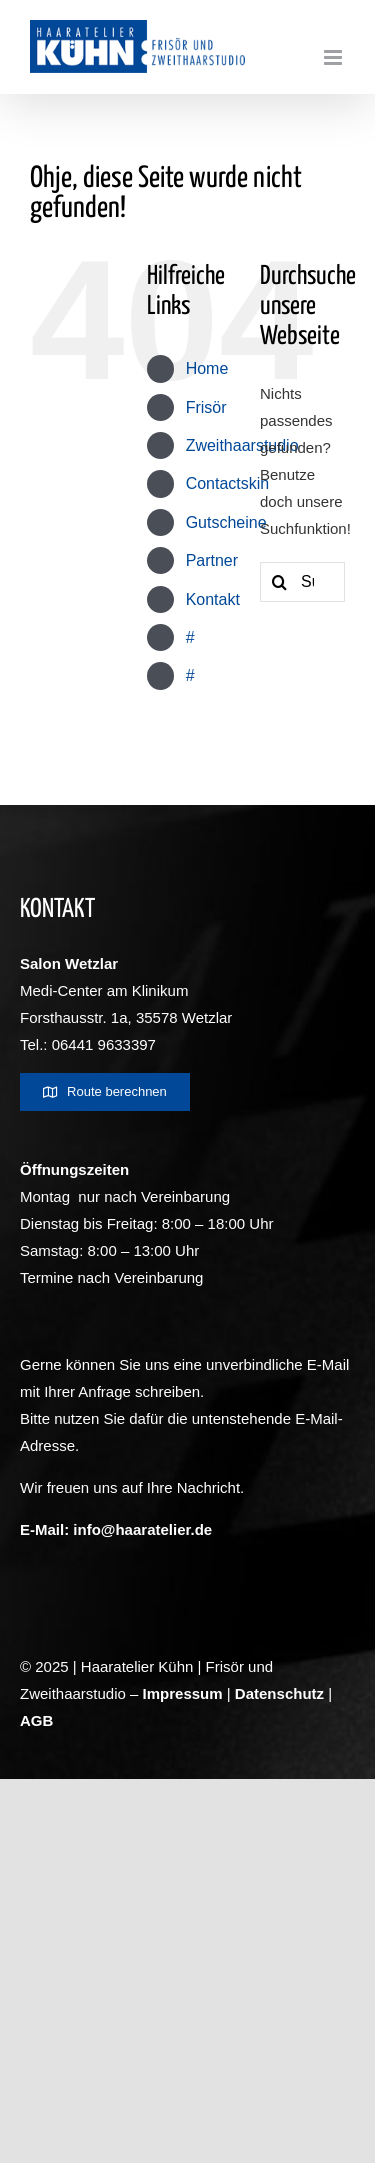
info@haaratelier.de (142, 1529)
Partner (212, 560)
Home (207, 368)
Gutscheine (226, 522)
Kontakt (213, 599)
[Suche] (280, 582)
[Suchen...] (302, 582)
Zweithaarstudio (242, 445)
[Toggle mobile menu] (334, 57)
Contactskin (228, 483)
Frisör (206, 407)
